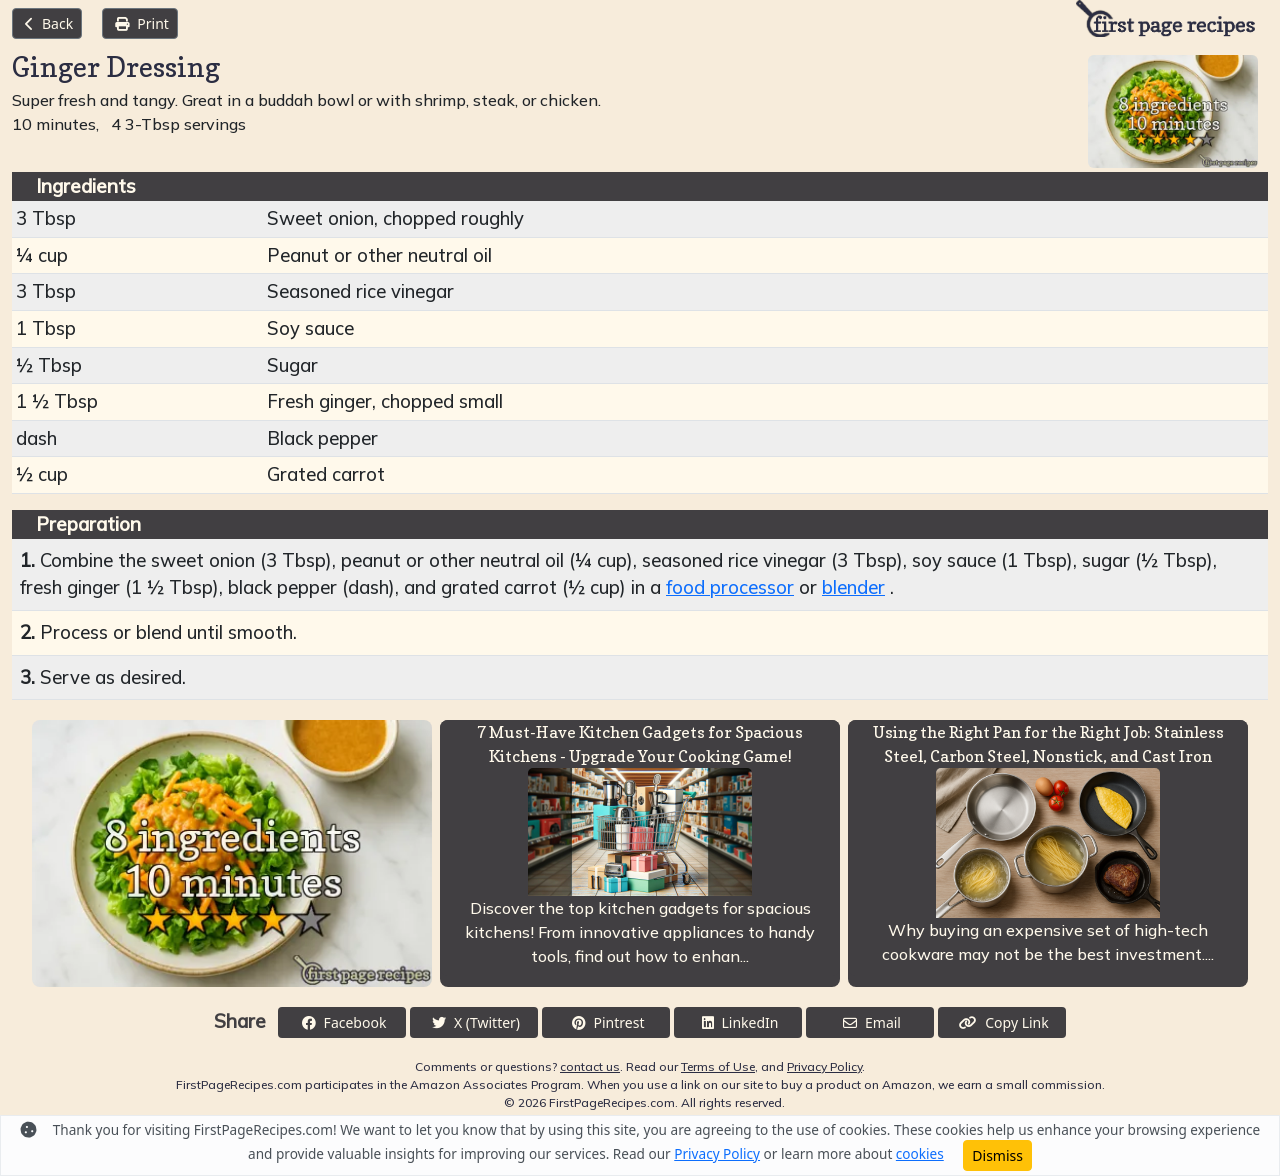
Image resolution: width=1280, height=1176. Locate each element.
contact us (590, 1066)
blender (853, 587)
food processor (730, 587)
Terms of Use (718, 1066)
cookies (920, 1153)
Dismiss (997, 1155)
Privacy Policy (824, 1066)
